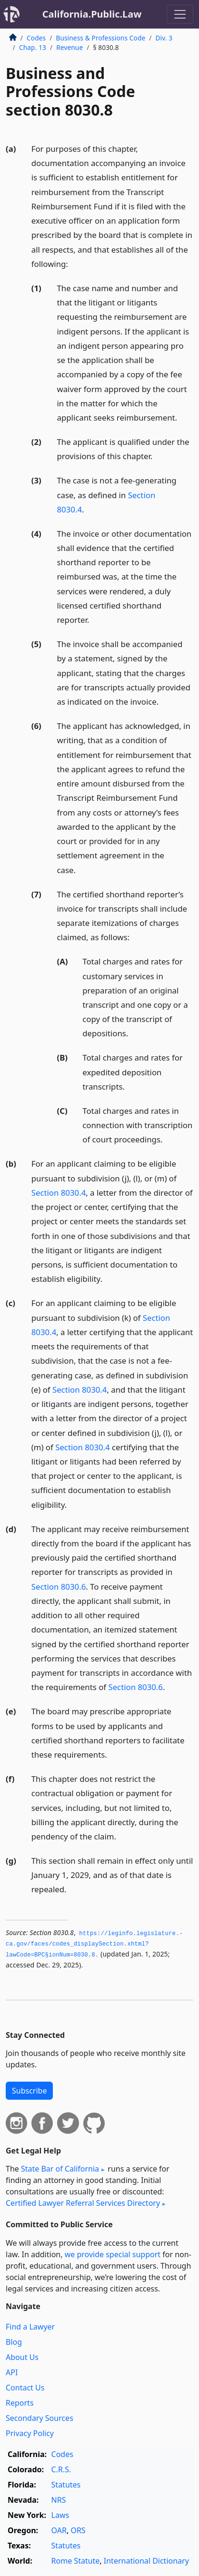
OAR (59, 2530)
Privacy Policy (30, 2433)
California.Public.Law (92, 14)
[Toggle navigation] (180, 14)
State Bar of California (60, 2168)
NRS (58, 2500)
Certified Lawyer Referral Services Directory (83, 2203)
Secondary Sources (39, 2418)
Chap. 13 (32, 47)
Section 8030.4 (58, 1192)
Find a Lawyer (30, 2326)
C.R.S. (61, 2469)
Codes (36, 37)
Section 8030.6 (58, 1586)
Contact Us (25, 2387)
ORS (77, 2530)
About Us (22, 2357)
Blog (14, 2342)
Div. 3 (163, 37)
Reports (20, 2403)
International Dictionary (146, 2561)
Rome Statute (75, 2561)
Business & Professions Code (100, 37)
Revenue (69, 47)
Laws (60, 2515)
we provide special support (112, 2254)
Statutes (66, 2484)
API (12, 2372)
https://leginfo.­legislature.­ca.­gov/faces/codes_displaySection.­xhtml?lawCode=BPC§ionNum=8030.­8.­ (94, 1944)
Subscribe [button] (29, 2090)
